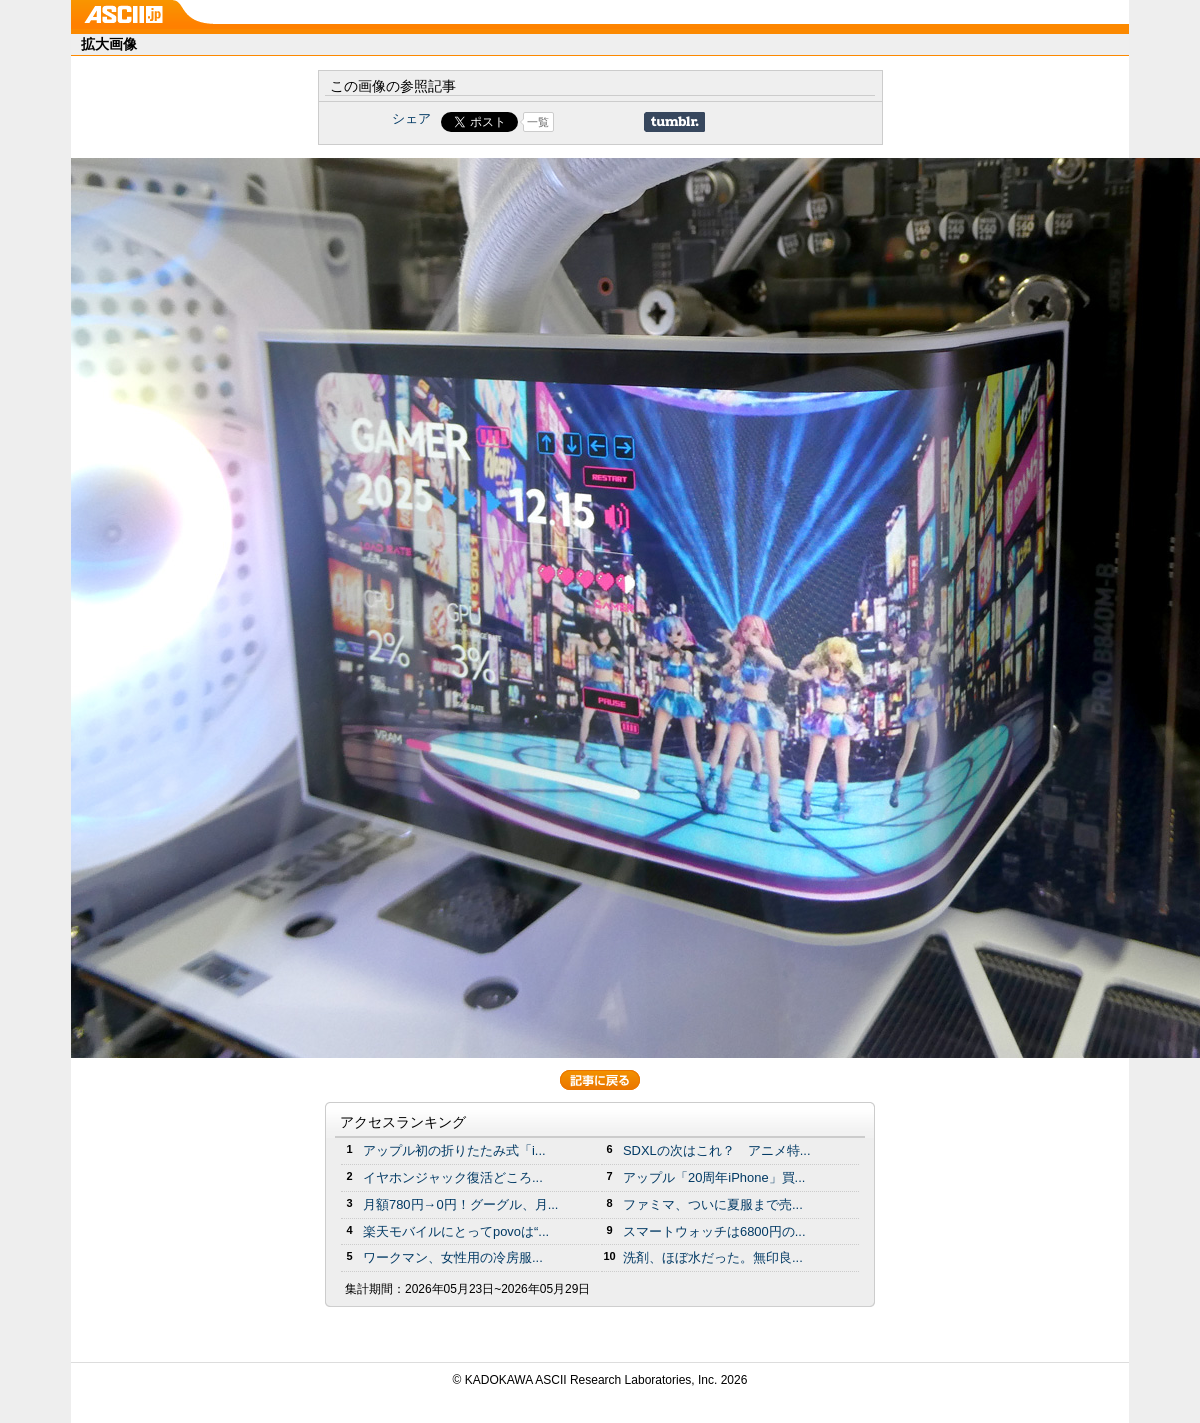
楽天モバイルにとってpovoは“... (456, 1231)
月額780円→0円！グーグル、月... (460, 1204)
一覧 (538, 122)
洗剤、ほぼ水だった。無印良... (713, 1257)
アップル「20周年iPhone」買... (714, 1177)
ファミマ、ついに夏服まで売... (713, 1204)
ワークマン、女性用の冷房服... (453, 1257)
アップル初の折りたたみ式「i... (454, 1150)
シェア (411, 118)
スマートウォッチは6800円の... (714, 1231)
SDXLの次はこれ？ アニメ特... (717, 1150)
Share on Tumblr (674, 122)
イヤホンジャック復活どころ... (453, 1177)
